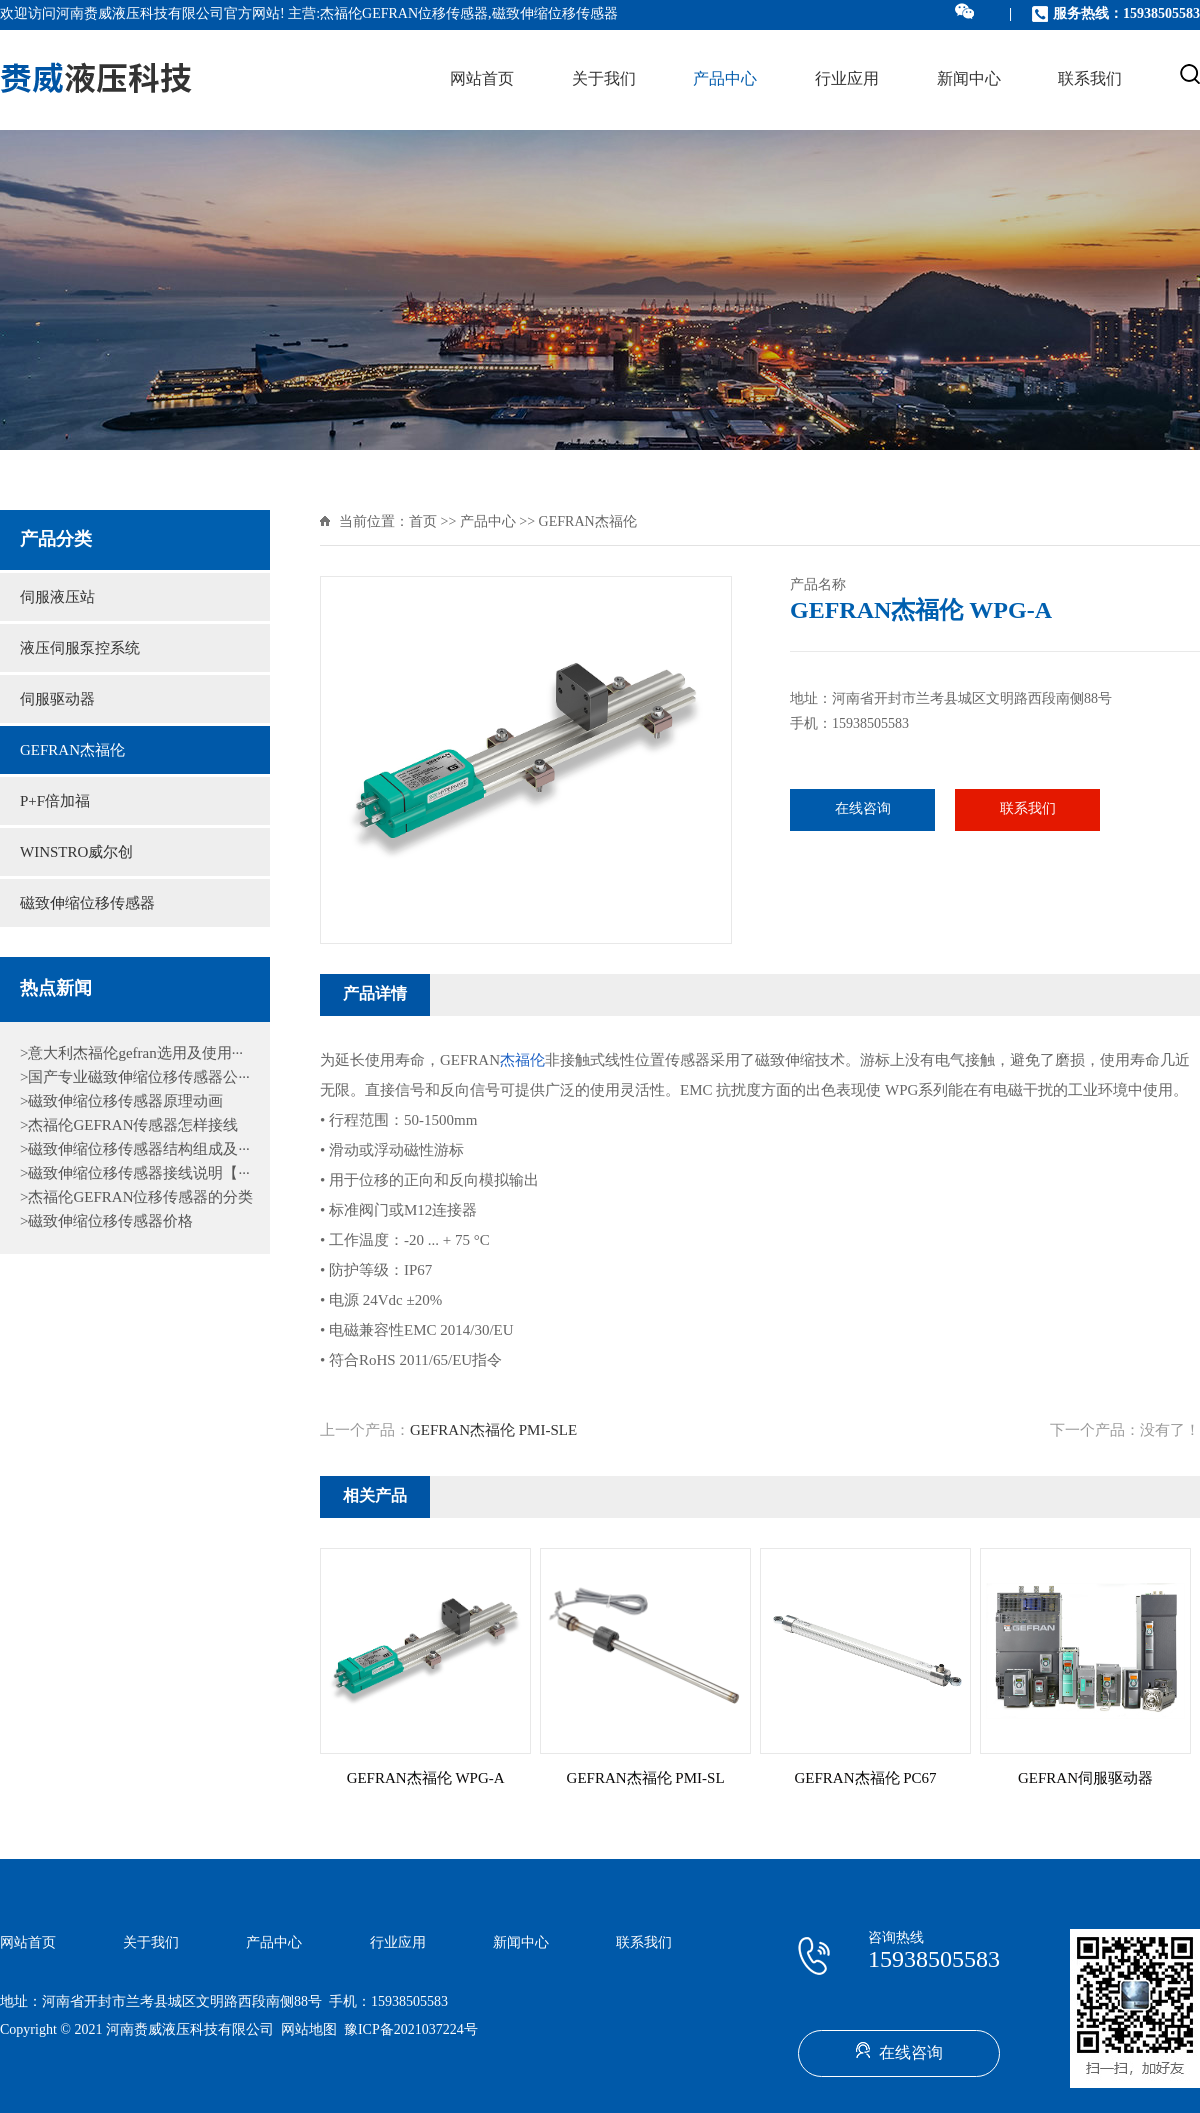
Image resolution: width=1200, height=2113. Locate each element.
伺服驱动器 (57, 700)
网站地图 (309, 2030)
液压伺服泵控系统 (80, 649)
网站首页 (482, 79)
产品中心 (725, 79)
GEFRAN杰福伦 (72, 751)
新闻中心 (969, 79)
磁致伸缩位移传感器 (87, 904)
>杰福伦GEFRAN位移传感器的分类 (136, 1198)
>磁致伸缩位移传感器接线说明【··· (135, 1174)
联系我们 (1090, 79)
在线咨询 (863, 809)
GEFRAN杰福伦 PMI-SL (646, 1779)
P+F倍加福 (55, 802)
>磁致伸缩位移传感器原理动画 (121, 1102)
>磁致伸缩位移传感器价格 (106, 1222)
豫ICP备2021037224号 (411, 2030)
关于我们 (604, 79)
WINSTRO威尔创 (76, 853)
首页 (423, 522)
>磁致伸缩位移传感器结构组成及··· (135, 1150)
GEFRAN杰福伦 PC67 (866, 1779)
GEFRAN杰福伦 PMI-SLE (493, 1431)
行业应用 (847, 79)
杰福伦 (522, 1061)
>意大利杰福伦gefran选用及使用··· (131, 1054)
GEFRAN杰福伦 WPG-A (426, 1779)
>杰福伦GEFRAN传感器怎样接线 (129, 1126)
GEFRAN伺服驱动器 (1085, 1779)
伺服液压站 (57, 598)
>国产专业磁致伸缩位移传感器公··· (135, 1078)
